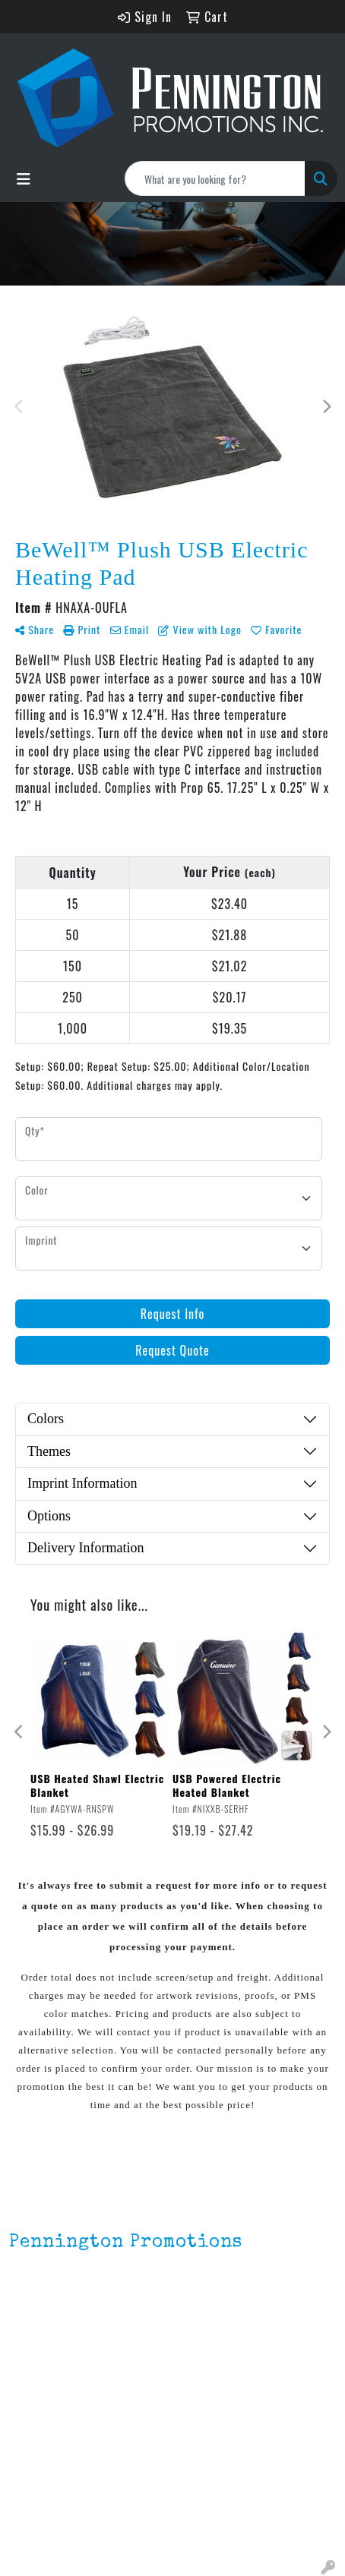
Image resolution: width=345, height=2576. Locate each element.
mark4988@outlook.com (75, 2343)
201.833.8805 (46, 2325)
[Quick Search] (215, 178)
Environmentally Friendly (74, 2501)
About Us (33, 2404)
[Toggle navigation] (24, 178)
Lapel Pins (36, 2480)
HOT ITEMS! (40, 2523)
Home (24, 2383)
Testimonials (43, 2447)
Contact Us (38, 2426)
